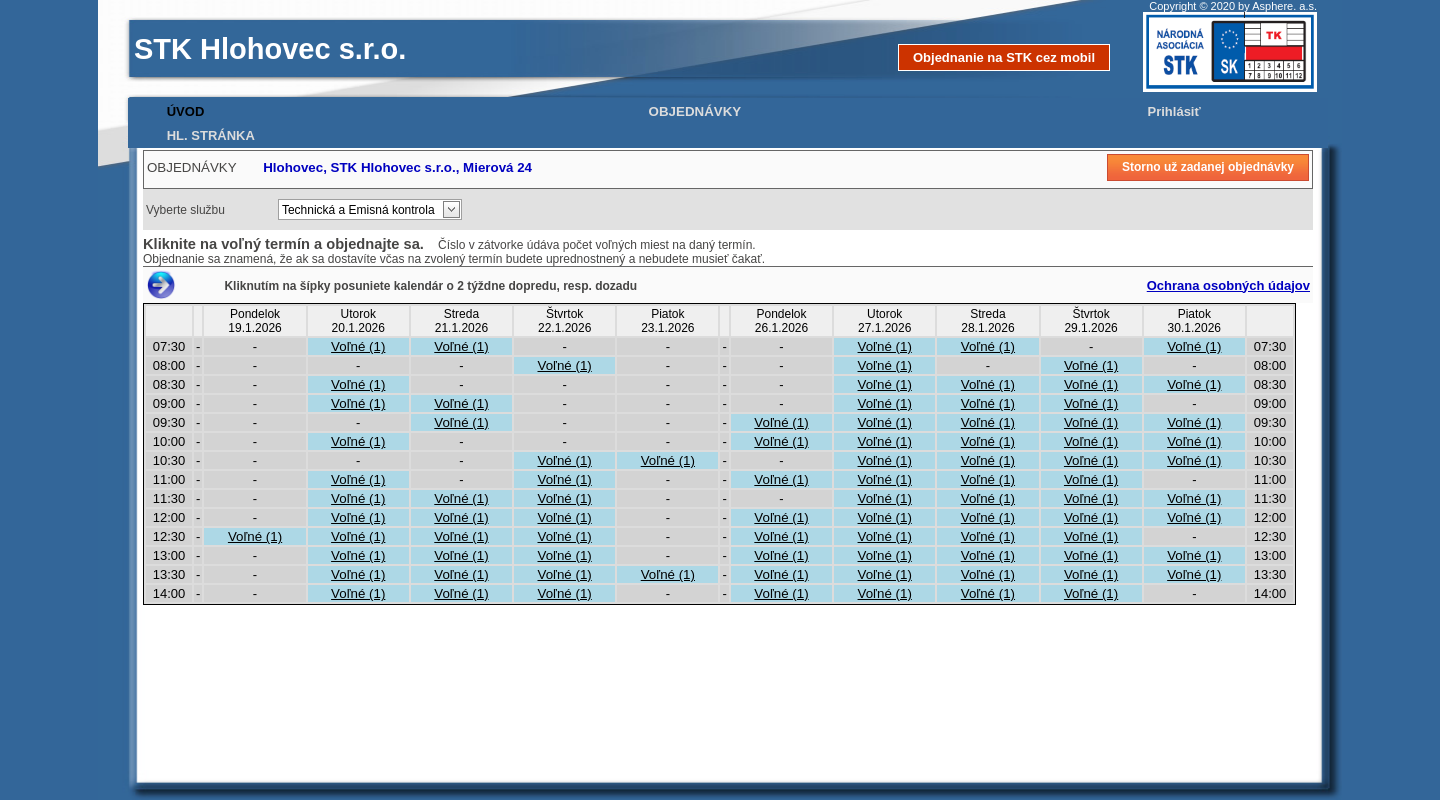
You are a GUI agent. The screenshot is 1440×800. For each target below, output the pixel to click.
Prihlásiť (1174, 111)
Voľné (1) (358, 346)
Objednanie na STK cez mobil (1004, 57)
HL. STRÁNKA (211, 135)
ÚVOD (186, 111)
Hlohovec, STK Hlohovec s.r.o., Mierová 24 (397, 167)
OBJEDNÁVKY (695, 111)
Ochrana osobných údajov (1228, 285)
